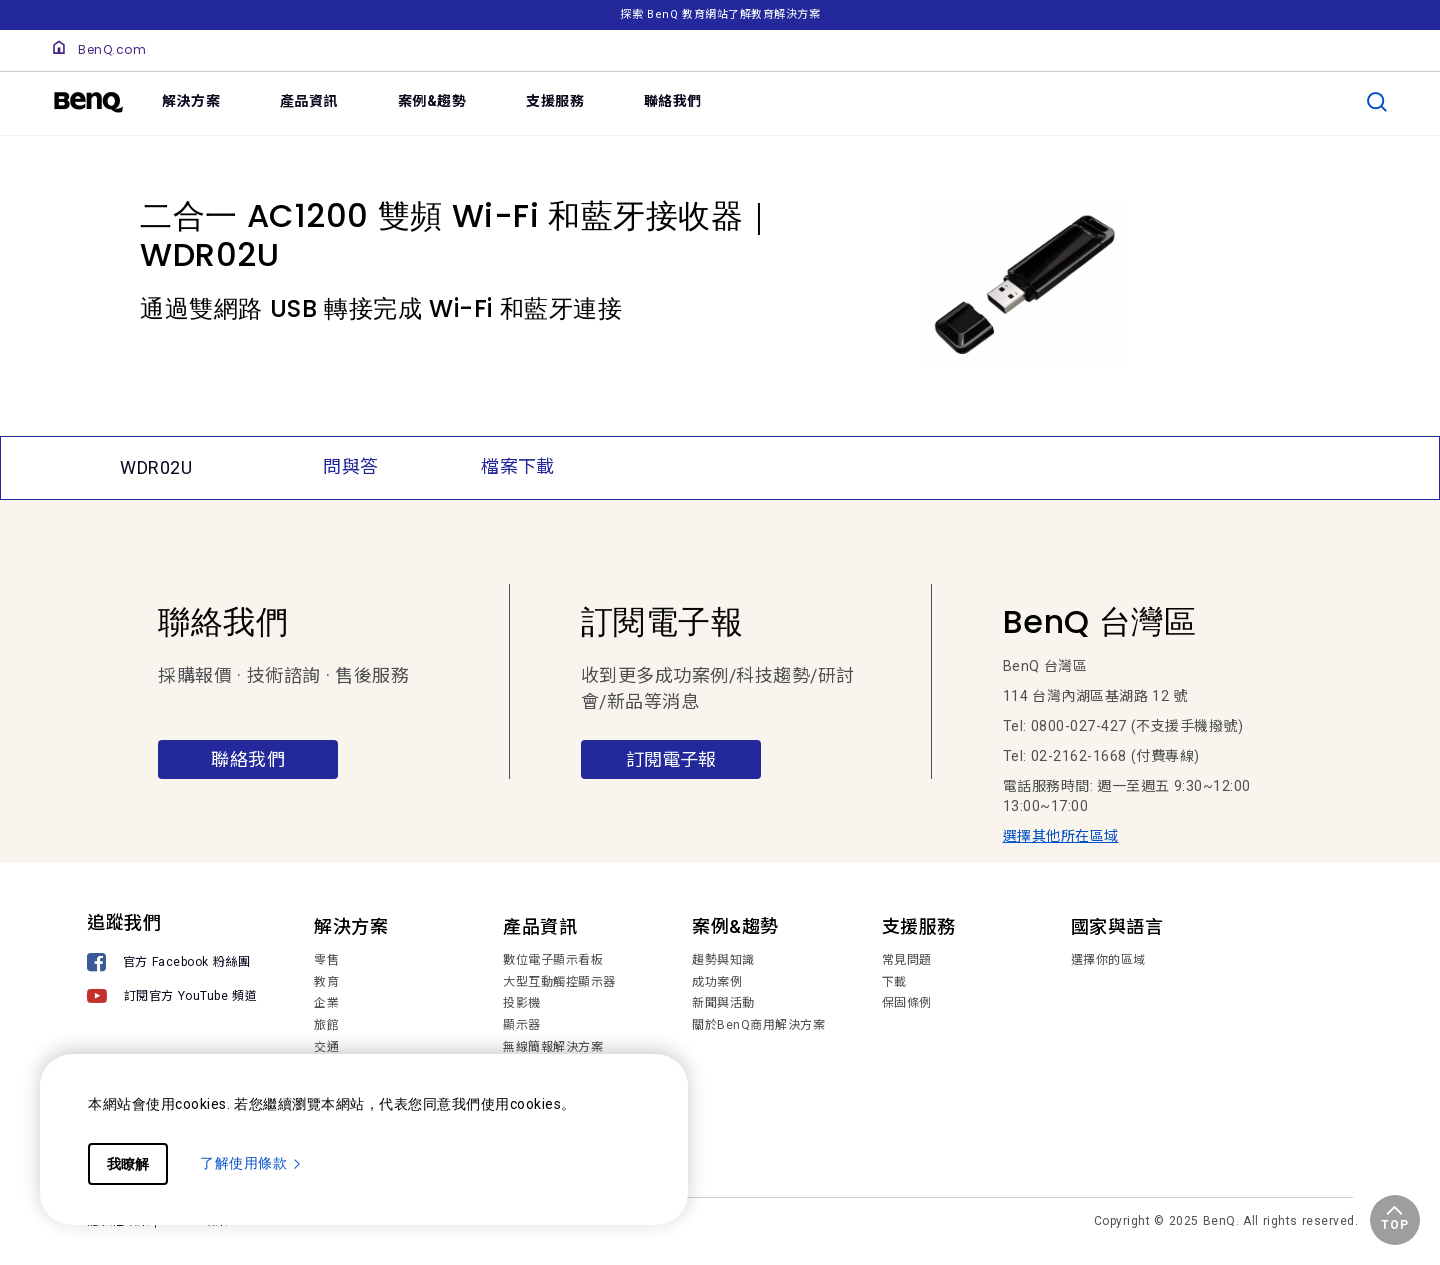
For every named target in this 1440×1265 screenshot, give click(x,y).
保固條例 (907, 1003)
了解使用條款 (251, 1163)
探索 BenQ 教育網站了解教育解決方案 (720, 14)
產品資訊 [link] (309, 101)
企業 (326, 1003)
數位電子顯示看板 (553, 960)
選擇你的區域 (1108, 960)
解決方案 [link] (191, 101)
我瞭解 (128, 1164)
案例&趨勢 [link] (432, 101)
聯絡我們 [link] (673, 101)
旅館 (326, 1025)
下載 (894, 982)
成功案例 (717, 982)
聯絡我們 (248, 759)
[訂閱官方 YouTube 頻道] (172, 998)
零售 (326, 960)
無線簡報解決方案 (553, 1047)
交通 (326, 1047)
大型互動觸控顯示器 (559, 982)
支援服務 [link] (555, 101)
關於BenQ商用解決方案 (758, 1025)
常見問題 (907, 960)
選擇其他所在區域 (1061, 836)
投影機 (522, 1003)
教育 (326, 982)
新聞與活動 (723, 1003)
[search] (1377, 102)
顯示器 (522, 1025)
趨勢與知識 (723, 960)
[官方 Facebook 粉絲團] (172, 964)
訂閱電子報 (671, 759)
